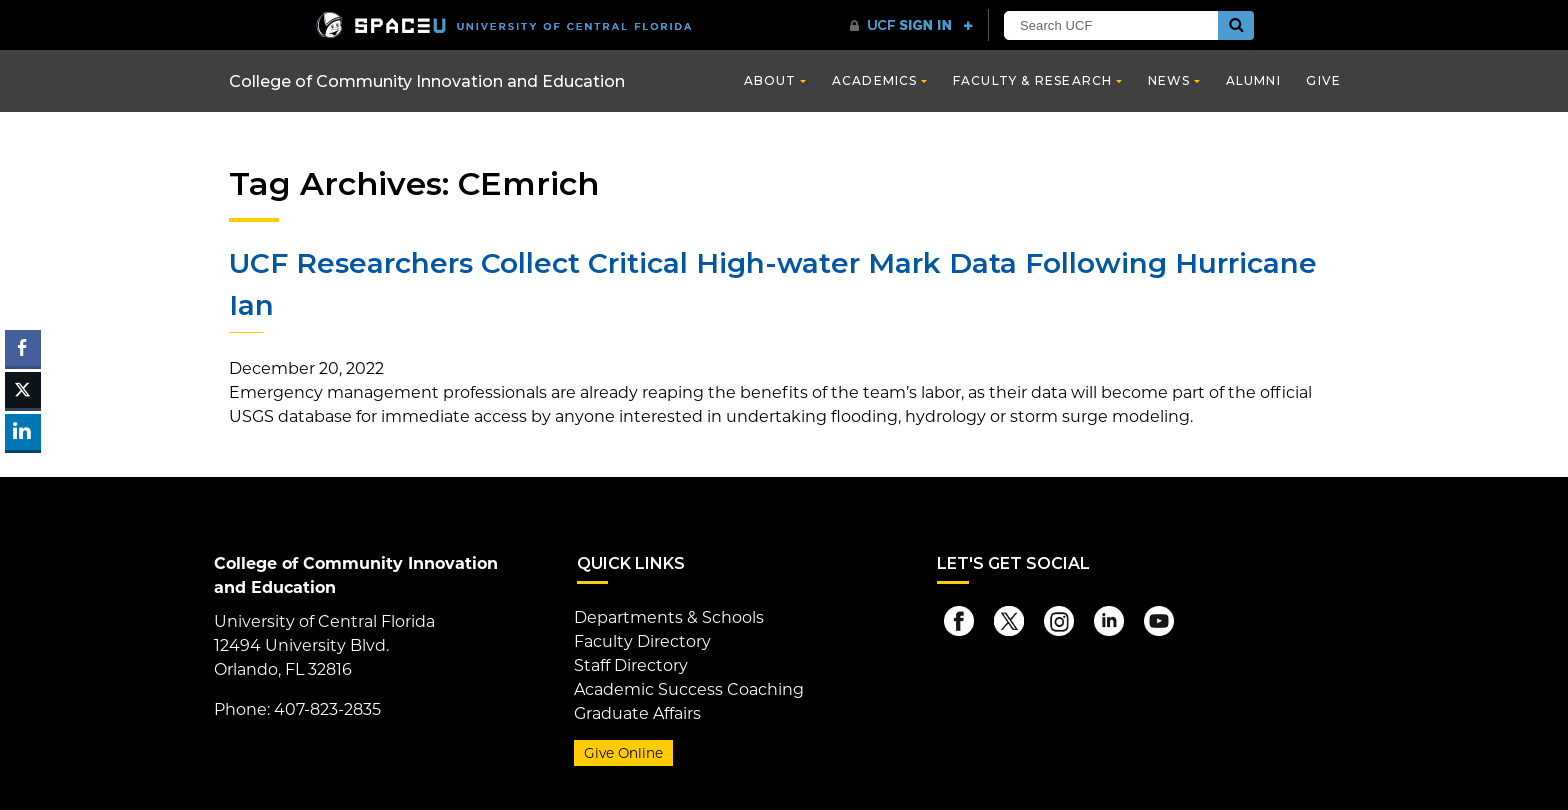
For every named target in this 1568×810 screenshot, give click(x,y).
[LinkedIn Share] (23, 432)
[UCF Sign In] (911, 26)
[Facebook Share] (23, 348)
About (770, 80)
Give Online (623, 753)
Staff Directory (631, 665)
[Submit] (1236, 25)
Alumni (1253, 80)
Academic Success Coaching (689, 689)
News (1169, 80)
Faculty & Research (1033, 80)
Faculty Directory (642, 641)
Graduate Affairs (637, 713)
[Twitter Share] (23, 390)
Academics (875, 80)
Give (1323, 80)
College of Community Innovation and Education (427, 81)
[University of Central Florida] (504, 24)
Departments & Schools (669, 617)
